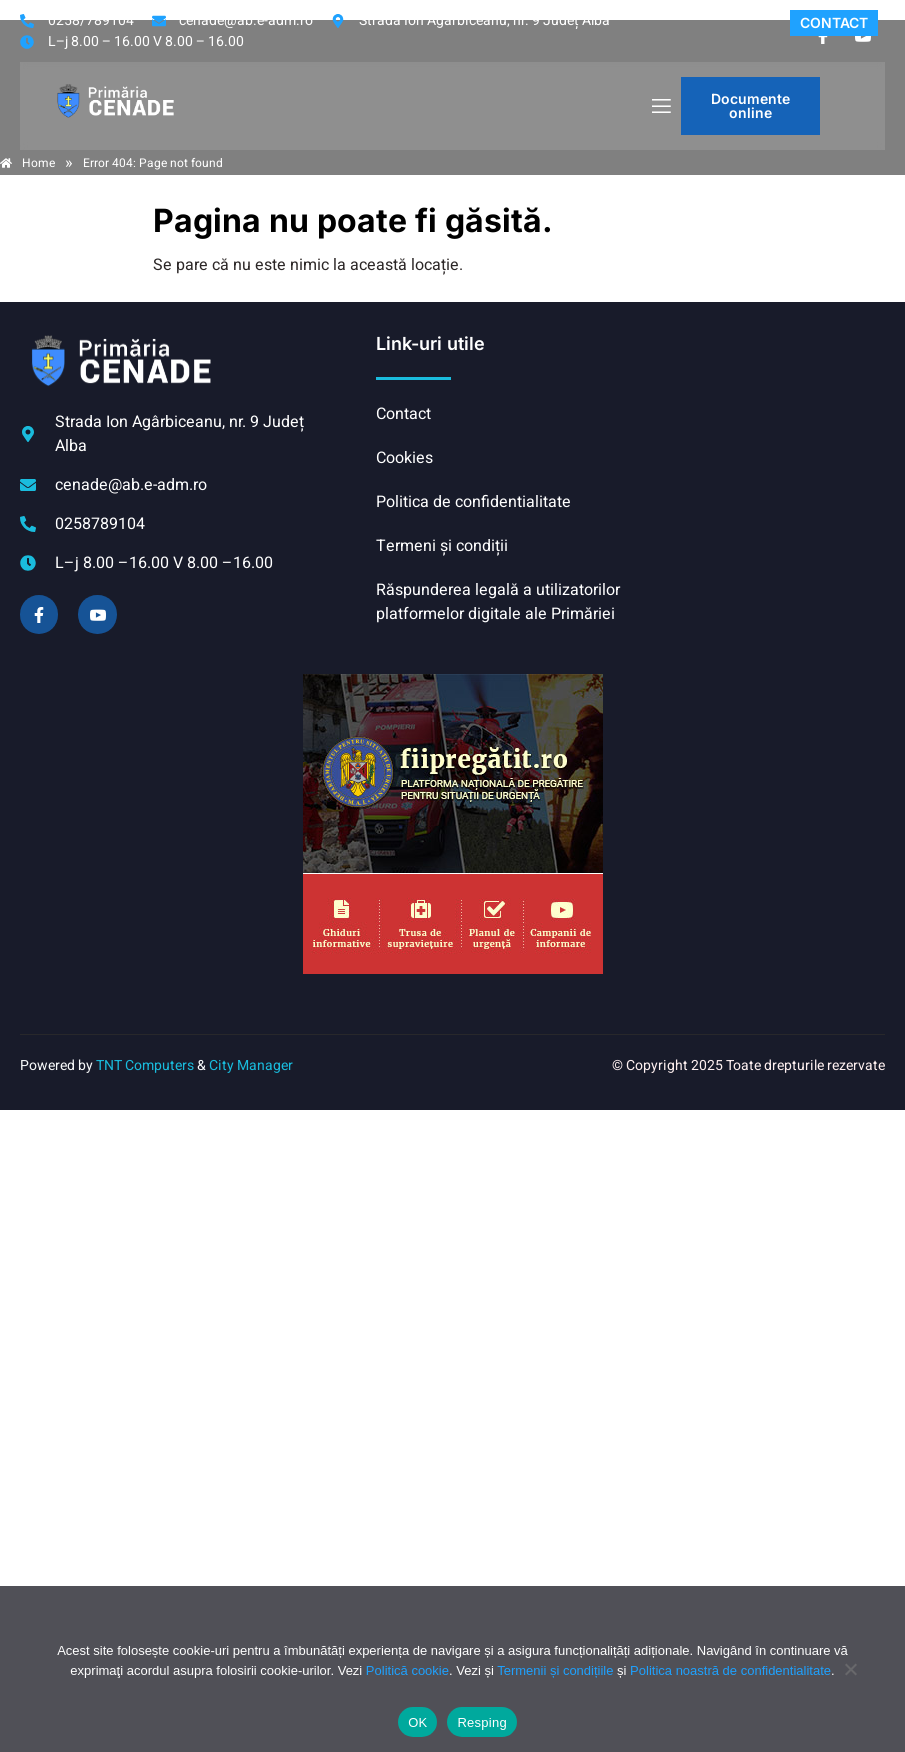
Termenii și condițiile (555, 1670)
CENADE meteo (757, 407)
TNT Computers (145, 1065)
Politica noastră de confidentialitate (730, 1670)
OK (417, 1722)
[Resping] (850, 1679)
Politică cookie (407, 1670)
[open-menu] (660, 106)
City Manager (251, 1065)
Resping (481, 1722)
